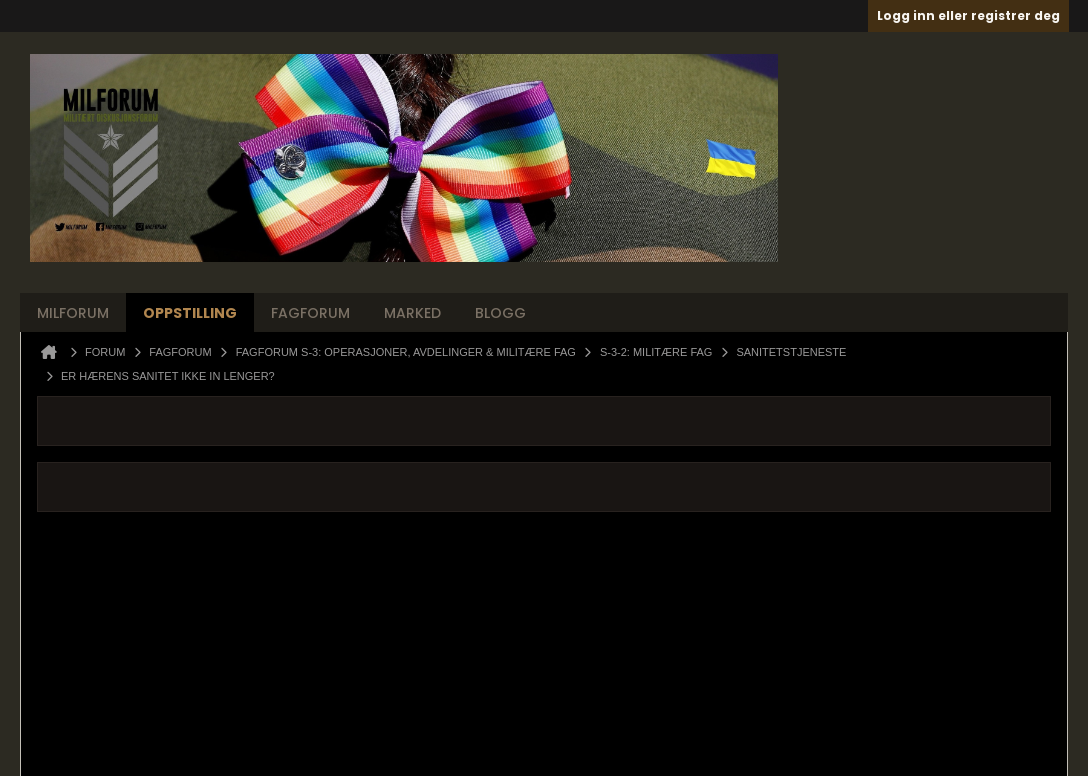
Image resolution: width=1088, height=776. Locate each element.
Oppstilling (190, 313)
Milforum (73, 313)
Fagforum (310, 313)
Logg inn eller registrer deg (968, 15)
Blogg (500, 313)
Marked (412, 313)
